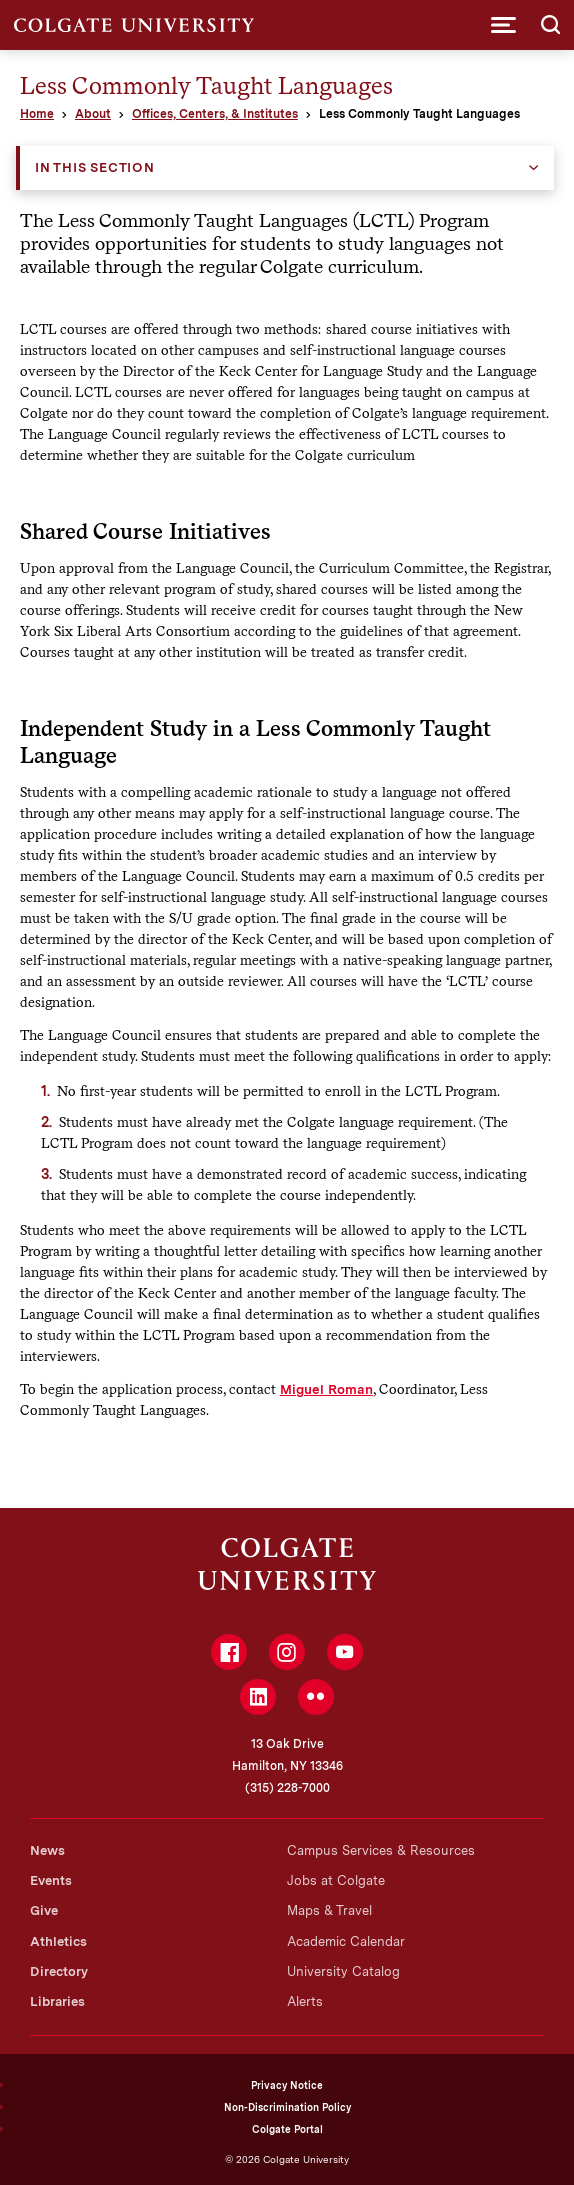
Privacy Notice (287, 2085)
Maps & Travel (329, 1910)
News (47, 1850)
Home (37, 114)
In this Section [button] (95, 167)
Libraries (57, 2001)
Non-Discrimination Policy (287, 2107)
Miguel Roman (326, 1389)
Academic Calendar (346, 1941)
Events (51, 1880)
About (93, 114)
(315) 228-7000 (287, 1788)
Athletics (58, 1941)
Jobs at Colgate (336, 1880)
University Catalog (343, 1971)
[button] (503, 25)
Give (44, 1910)
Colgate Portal (287, 2129)
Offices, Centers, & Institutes (215, 114)
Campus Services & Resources (381, 1850)
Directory (59, 1971)
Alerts (305, 2001)
